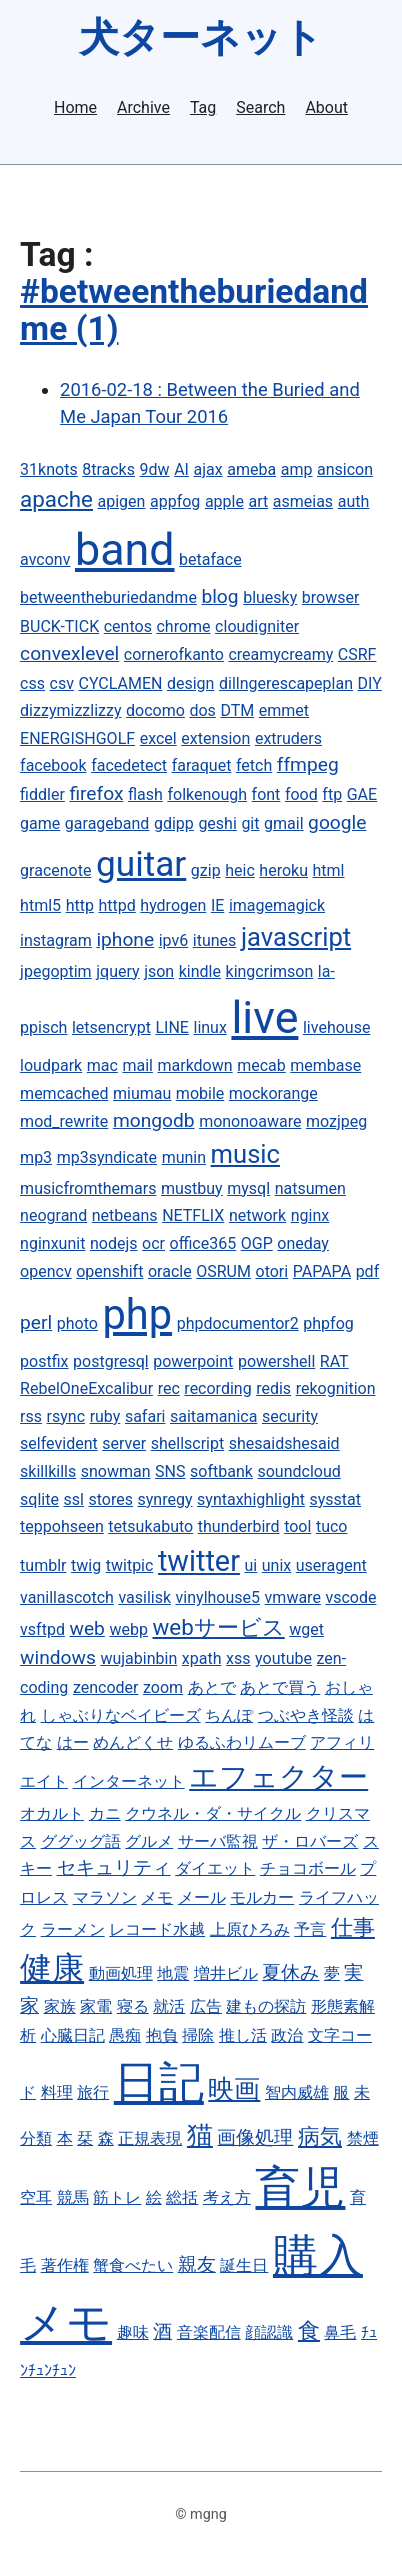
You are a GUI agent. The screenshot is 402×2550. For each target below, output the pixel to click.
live (264, 1017)
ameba (251, 469)
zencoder (106, 1687)
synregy (165, 1499)
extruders (288, 738)
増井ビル (226, 1973)
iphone (125, 939)
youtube (283, 1658)
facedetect (129, 765)
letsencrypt (111, 1027)
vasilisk (144, 1597)
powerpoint (193, 1361)
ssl (74, 1499)
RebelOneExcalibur (86, 1388)
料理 (57, 2092)
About (326, 108)
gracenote (55, 870)
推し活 (243, 2035)
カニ (105, 1813)
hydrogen (173, 905)
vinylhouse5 (218, 1597)
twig (86, 1565)
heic (240, 870)
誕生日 (244, 2265)
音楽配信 (209, 2332)
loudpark (51, 1065)
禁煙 (363, 2138)
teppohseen (62, 1526)
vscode (350, 1597)
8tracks (108, 469)
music (245, 1154)
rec (169, 1388)
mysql (248, 1188)
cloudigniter (257, 626)
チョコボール (308, 1868)
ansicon (345, 469)
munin (184, 1157)
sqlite (39, 1499)
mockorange (273, 1093)
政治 (287, 2035)
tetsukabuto (150, 1526)
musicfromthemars (88, 1188)
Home (75, 108)
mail (137, 1065)
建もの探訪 (266, 2006)
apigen (122, 501)
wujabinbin (138, 1658)
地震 (173, 1973)
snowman (116, 1471)
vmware (293, 1597)
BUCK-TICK (59, 626)
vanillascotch (67, 1597)
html (329, 870)
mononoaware (250, 1121)
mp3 (36, 1157)
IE (217, 905)
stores (110, 1499)
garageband (107, 823)
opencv (46, 1271)
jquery (117, 971)
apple (224, 501)
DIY (370, 683)
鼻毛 (340, 2332)
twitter (199, 1561)
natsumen (310, 1188)
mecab (261, 1065)
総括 (182, 2197)
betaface (210, 559)
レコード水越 (157, 1929)
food (301, 794)
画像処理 (255, 2137)
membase (325, 1065)
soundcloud (298, 1471)
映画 (234, 2089)
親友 (197, 2264)
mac (102, 1065)
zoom (163, 1687)
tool (297, 1526)
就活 (169, 2006)
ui (250, 1565)
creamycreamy (280, 654)
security (290, 1416)
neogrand (53, 1215)
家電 (96, 2006)
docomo (155, 710)
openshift (109, 1271)
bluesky (270, 597)
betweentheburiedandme (108, 597)
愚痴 (125, 2035)
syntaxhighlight (251, 1499)
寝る (133, 2006)
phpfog (328, 1323)
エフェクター (278, 1777)
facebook (53, 765)
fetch (254, 765)
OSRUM (223, 1271)
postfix (44, 1361)
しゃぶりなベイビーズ (121, 1715)
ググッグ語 (81, 1841)
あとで (212, 1687)
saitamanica (213, 1416)
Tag (203, 108)
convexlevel (69, 653)
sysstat (336, 1499)
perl (36, 1322)
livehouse (336, 1027)
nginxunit (52, 1243)
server (124, 1443)
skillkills (48, 1471)
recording (217, 1388)
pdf (368, 1271)
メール (202, 1897)
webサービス (218, 1627)
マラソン (105, 1897)
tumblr (43, 1565)
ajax (208, 469)
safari (145, 1416)
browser (331, 597)
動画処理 (121, 1973)
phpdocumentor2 (238, 1323)
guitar (141, 864)
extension (215, 738)
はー (73, 1742)
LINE (171, 1027)
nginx (310, 1215)
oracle (170, 1271)
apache (56, 499)
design (190, 683)
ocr (153, 1243)
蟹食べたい (133, 2265)
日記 (159, 2082)
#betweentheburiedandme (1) (194, 310)
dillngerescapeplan (286, 683)
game (40, 823)
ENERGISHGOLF (77, 738)
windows (58, 1657)
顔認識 (269, 2332)
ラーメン (73, 1929)
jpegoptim (56, 971)
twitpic (130, 1565)
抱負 (162, 2035)
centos (128, 626)
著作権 (65, 2265)
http (80, 905)
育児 (300, 2187)
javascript (296, 937)
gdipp (174, 823)
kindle (200, 971)
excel (158, 738)
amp (297, 469)
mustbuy (192, 1188)
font (266, 794)
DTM (237, 710)
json (159, 971)
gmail (284, 823)
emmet (284, 710)
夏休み (290, 1972)
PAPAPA (322, 1271)
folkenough (207, 794)
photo (77, 1323)
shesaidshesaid (284, 1443)
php (137, 1314)
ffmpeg (308, 764)
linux (210, 1027)
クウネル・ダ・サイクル (213, 1813)
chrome (183, 626)
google (337, 822)
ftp (332, 794)
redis (273, 1388)
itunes (215, 940)
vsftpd (42, 1629)
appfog (175, 501)
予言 (310, 1929)
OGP (257, 1243)
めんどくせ (133, 1742)
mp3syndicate (107, 1157)
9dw (155, 469)
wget (306, 1629)
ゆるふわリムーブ (242, 1742)
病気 (320, 2136)
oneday (303, 1243)
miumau (142, 1093)
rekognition (336, 1388)
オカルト (52, 1813)
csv (62, 683)
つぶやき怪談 (306, 1715)
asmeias (303, 501)
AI (181, 469)
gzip (206, 870)
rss (31, 1416)
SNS (170, 1471)
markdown (194, 1065)
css (32, 683)
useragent (331, 1565)
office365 (203, 1243)
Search (260, 108)
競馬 (73, 2197)
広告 (206, 2006)
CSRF (357, 654)
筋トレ (117, 2197)
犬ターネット (201, 37)
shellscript (188, 1443)
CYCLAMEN (121, 683)
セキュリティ (114, 1867)
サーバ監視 (218, 1841)
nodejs (114, 1243)
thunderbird (239, 1526)
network (257, 1215)
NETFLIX (193, 1215)
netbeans (125, 1215)
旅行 (93, 2092)
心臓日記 (73, 2035)
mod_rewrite (64, 1121)
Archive (143, 108)
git (250, 823)
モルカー (262, 1897)
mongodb (154, 1120)
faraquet (202, 765)
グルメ (149, 1841)
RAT (334, 1361)
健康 (52, 1968)
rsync (66, 1416)
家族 (60, 2006)
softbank (221, 1471)
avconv (45, 559)
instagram (56, 940)
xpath (202, 1658)
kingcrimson (270, 971)
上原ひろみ (250, 1929)
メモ (157, 1897)
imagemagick (277, 905)
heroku (283, 870)
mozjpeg (336, 1121)
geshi (217, 823)
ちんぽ (229, 1715)
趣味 (133, 2332)
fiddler (42, 794)
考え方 (227, 2197)
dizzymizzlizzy (70, 710)
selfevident (59, 1443)
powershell (276, 1361)
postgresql (111, 1361)
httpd (116, 905)
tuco (332, 1526)
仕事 (353, 1927)
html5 (40, 905)
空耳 (36, 2197)
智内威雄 (297, 2092)
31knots (49, 469)
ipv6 (174, 940)
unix (276, 1565)
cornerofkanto (174, 654)
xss (238, 1658)
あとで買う (280, 1687)
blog (219, 596)
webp (128, 1629)
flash (145, 794)
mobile (200, 1093)
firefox (96, 793)
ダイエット (215, 1868)
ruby (105, 1416)
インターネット (129, 1781)
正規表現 (150, 2138)
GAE (362, 794)
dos (202, 710)
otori (272, 1271)
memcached (64, 1093)
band (125, 549)
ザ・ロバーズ (310, 1841)
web (86, 1628)
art (258, 501)
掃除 (198, 2035)
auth (354, 501)
